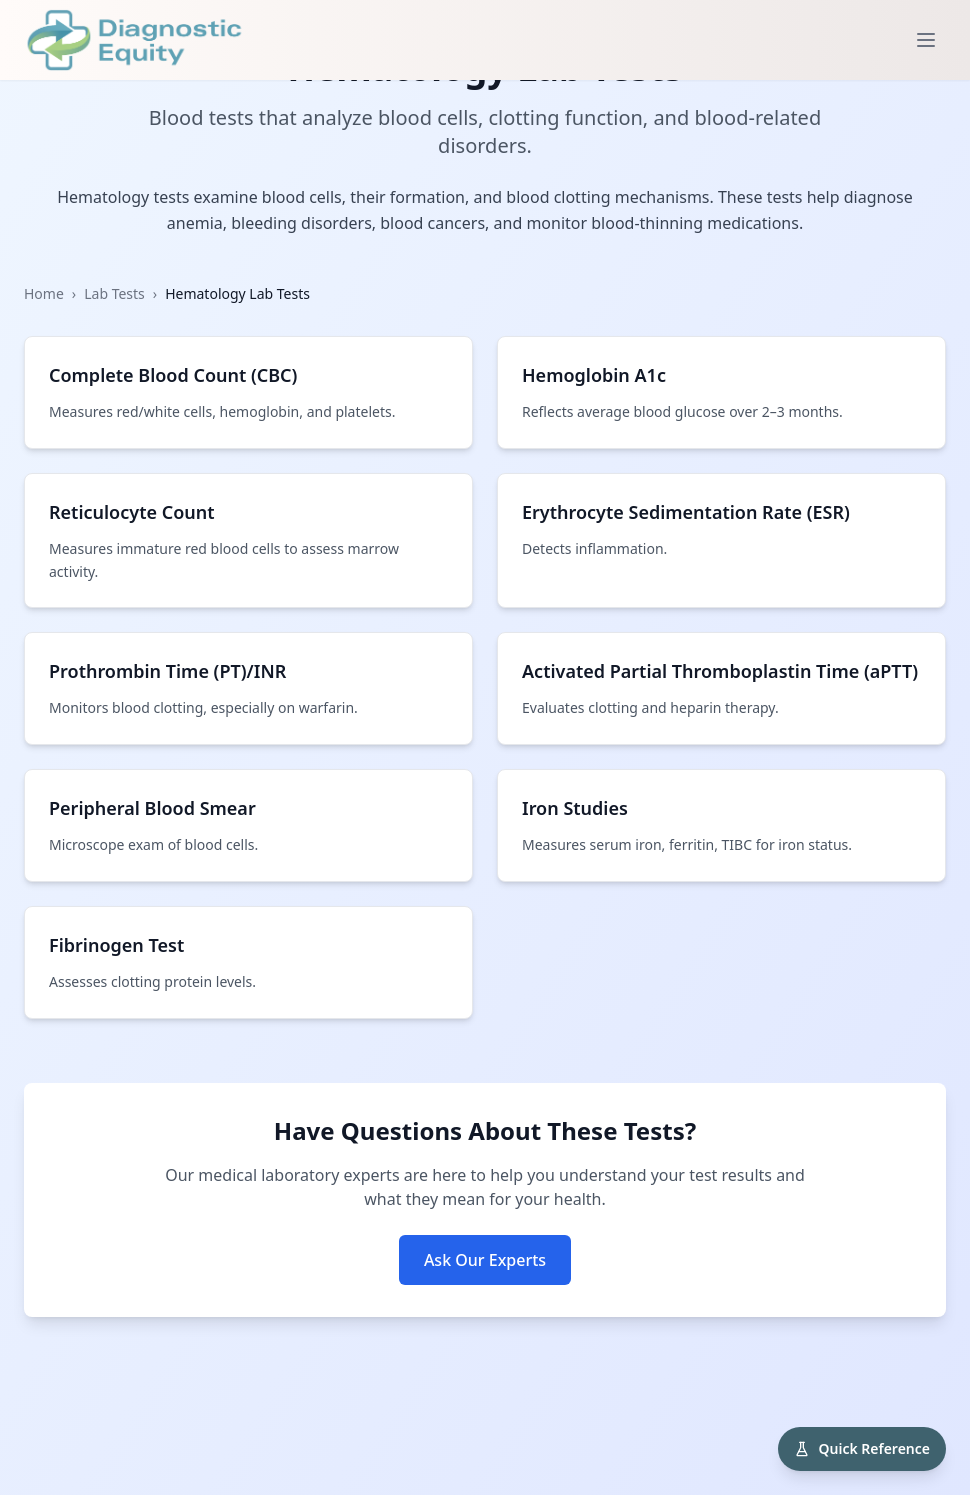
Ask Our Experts (485, 1260)
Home (44, 293)
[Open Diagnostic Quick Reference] (862, 1449)
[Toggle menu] (926, 40)
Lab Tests (114, 293)
